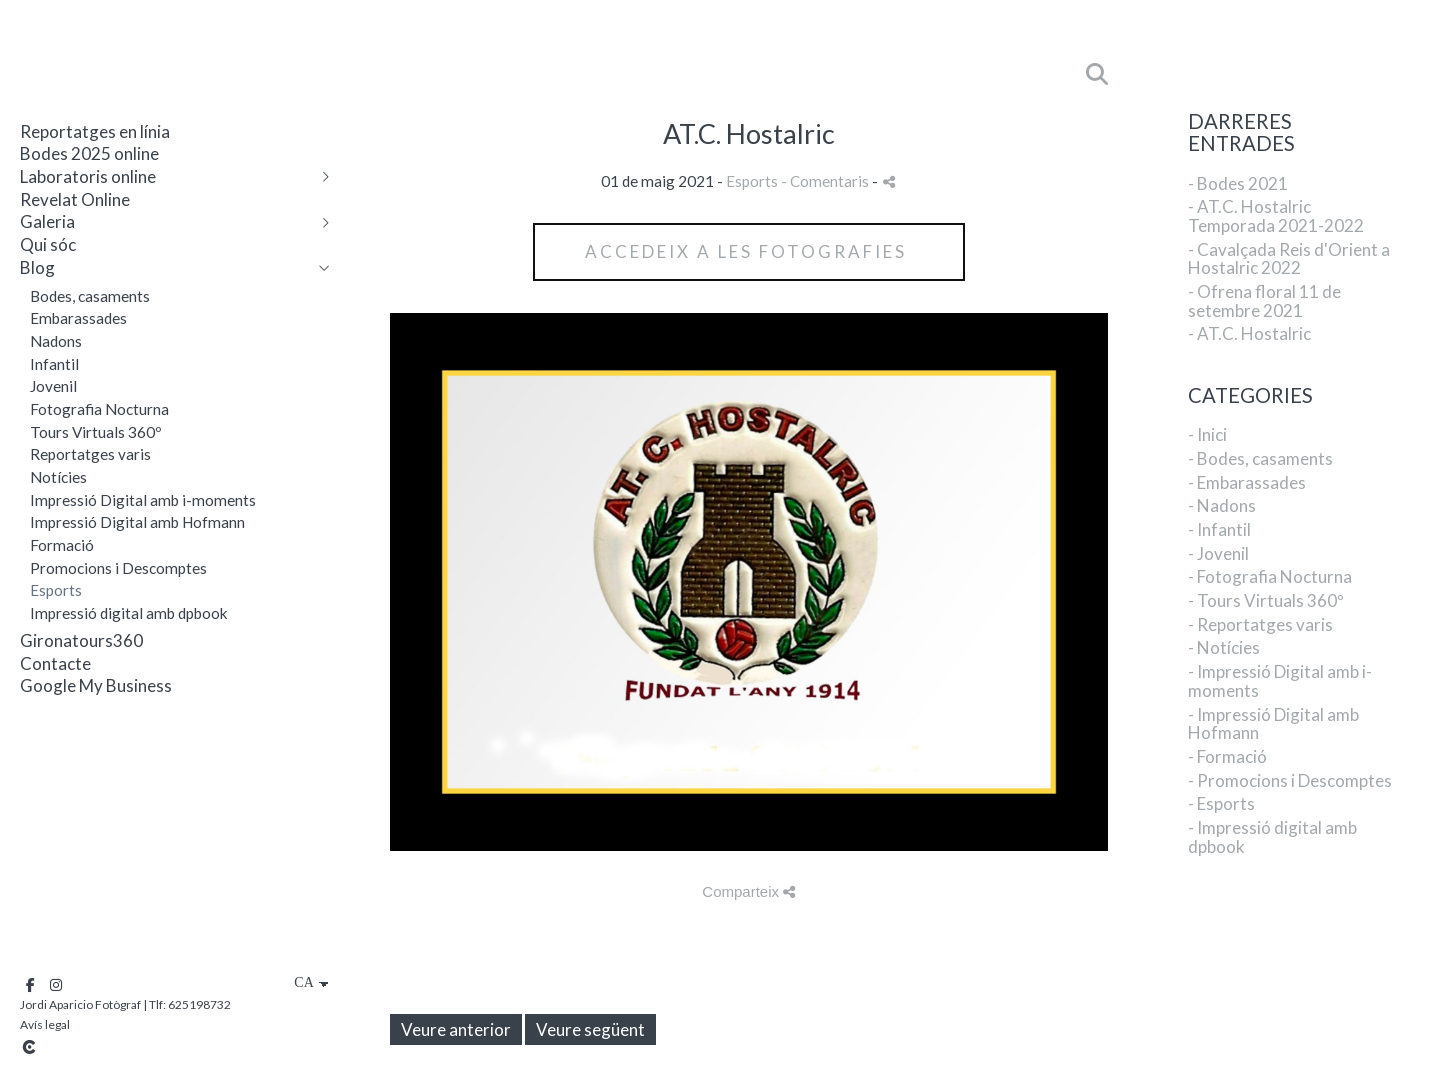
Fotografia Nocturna (99, 409)
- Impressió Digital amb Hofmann (1273, 724)
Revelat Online (75, 199)
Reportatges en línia (95, 131)
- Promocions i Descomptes (1290, 780)
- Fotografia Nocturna (1270, 576)
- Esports (1221, 803)
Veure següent (590, 1029)
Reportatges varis (90, 454)
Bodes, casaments (90, 296)
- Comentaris (826, 181)
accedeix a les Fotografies (749, 251)
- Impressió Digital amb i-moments (1280, 681)
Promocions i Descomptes (118, 568)
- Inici (1207, 434)
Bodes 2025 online (89, 153)
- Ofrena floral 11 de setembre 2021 (1264, 301)
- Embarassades (1247, 482)
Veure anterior (456, 1029)
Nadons (56, 341)
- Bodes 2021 (1238, 183)
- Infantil (1219, 529)
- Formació (1227, 756)
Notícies (58, 477)
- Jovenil (1218, 553)
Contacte (55, 663)
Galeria (47, 221)
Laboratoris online (88, 176)
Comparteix (748, 891)
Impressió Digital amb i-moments (143, 500)
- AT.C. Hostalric (1249, 333)
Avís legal (45, 1024)
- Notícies (1224, 647)
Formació (62, 545)
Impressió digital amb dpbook (129, 613)
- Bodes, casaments (1260, 458)
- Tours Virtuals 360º (1266, 600)
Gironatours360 (81, 640)
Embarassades (78, 318)
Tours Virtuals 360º (96, 432)
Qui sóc (48, 244)
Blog (37, 267)
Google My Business (96, 685)
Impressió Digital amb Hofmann (137, 522)
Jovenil (53, 386)
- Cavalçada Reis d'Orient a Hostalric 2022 (1289, 259)
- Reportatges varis (1260, 624)
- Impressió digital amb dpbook (1272, 837)
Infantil (54, 364)
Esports (56, 590)
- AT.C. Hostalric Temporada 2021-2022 (1276, 216)
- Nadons (1222, 505)
